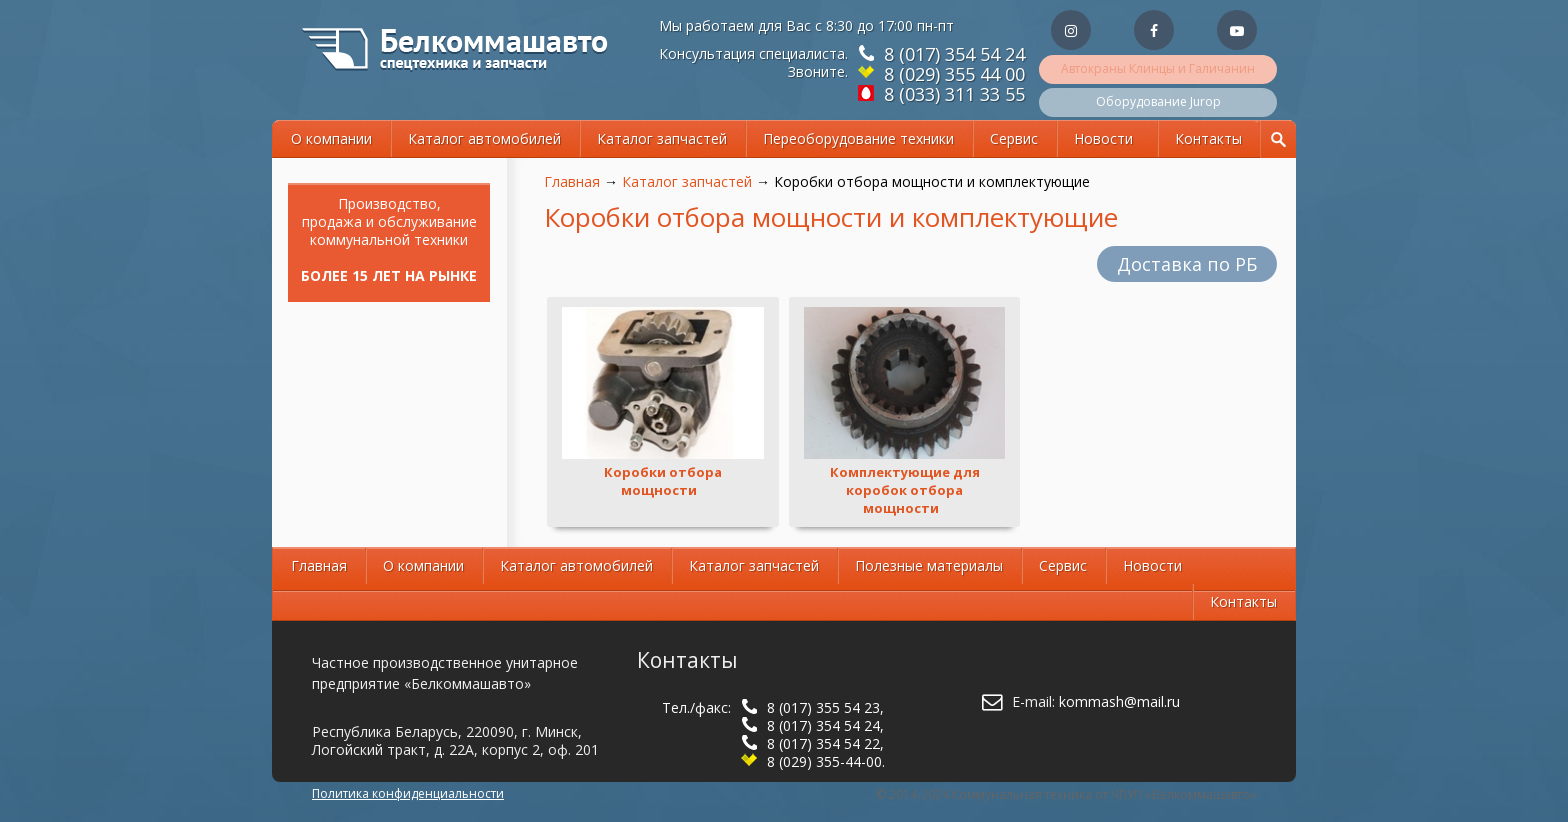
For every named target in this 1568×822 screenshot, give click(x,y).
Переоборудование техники (858, 138)
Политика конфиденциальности (408, 793)
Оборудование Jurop (1158, 101)
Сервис (1014, 138)
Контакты (1208, 138)
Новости (1103, 138)
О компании (331, 138)
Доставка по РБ (1187, 264)
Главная (572, 181)
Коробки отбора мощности (663, 481)
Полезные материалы (929, 565)
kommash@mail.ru (1119, 701)
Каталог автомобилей (484, 138)
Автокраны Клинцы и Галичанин (1158, 68)
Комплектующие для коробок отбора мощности (905, 490)
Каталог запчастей (662, 138)
